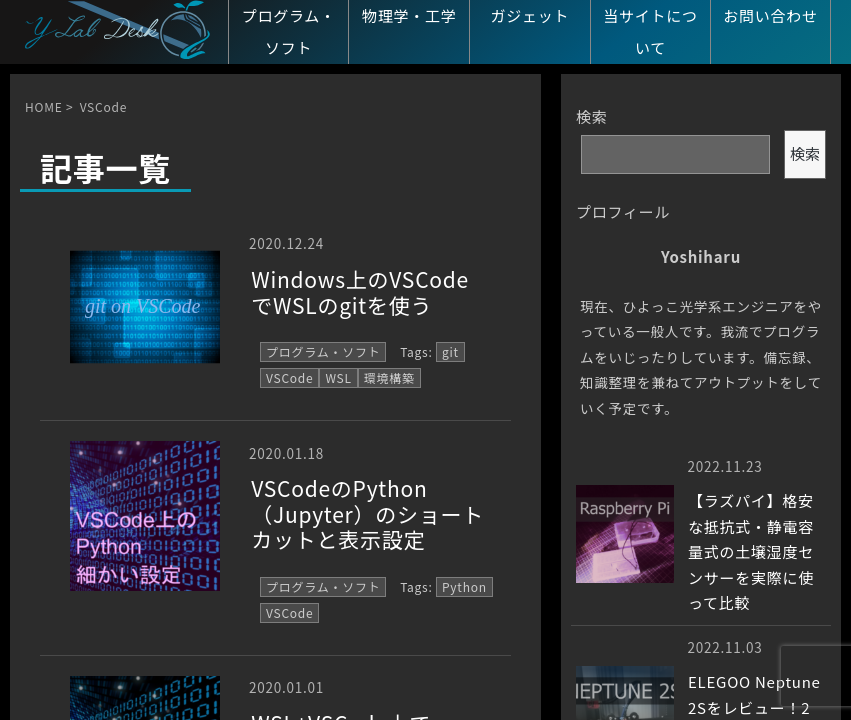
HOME (43, 106)
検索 (592, 116)
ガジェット (529, 15)
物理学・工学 (409, 15)
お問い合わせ (770, 15)
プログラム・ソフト (289, 31)
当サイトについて (650, 31)
